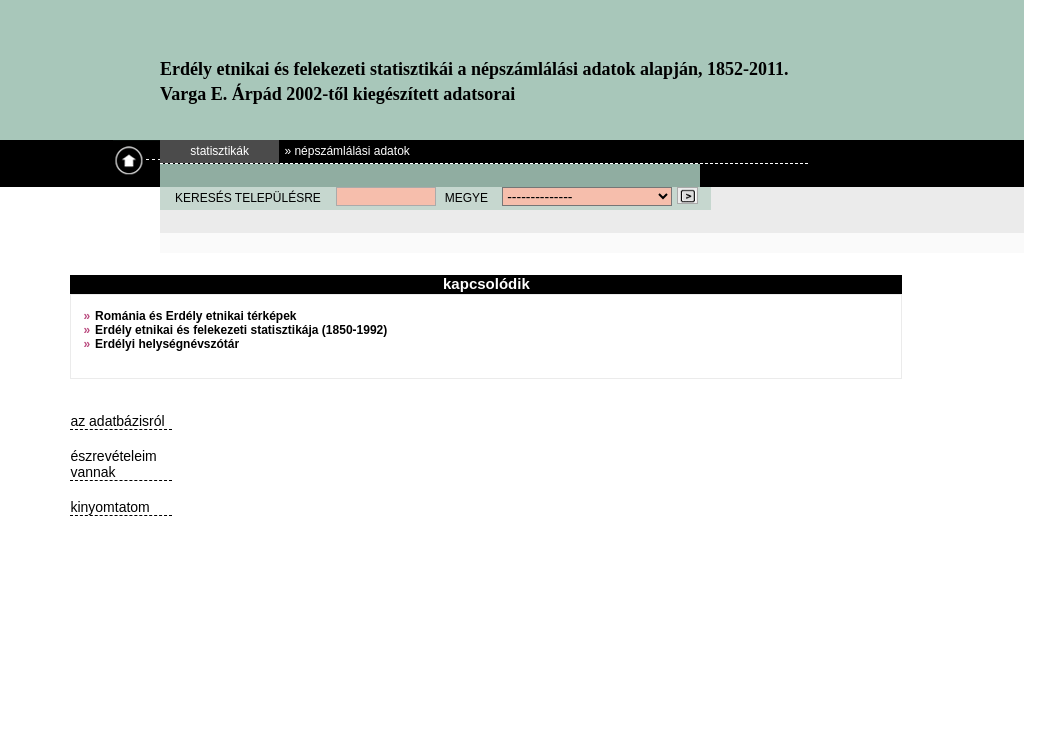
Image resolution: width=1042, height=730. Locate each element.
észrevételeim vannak (113, 464)
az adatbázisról (117, 421)
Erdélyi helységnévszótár (167, 344)
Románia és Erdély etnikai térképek (195, 316)
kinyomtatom (109, 507)
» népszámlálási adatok (346, 151)
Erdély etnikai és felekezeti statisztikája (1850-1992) (241, 330)
